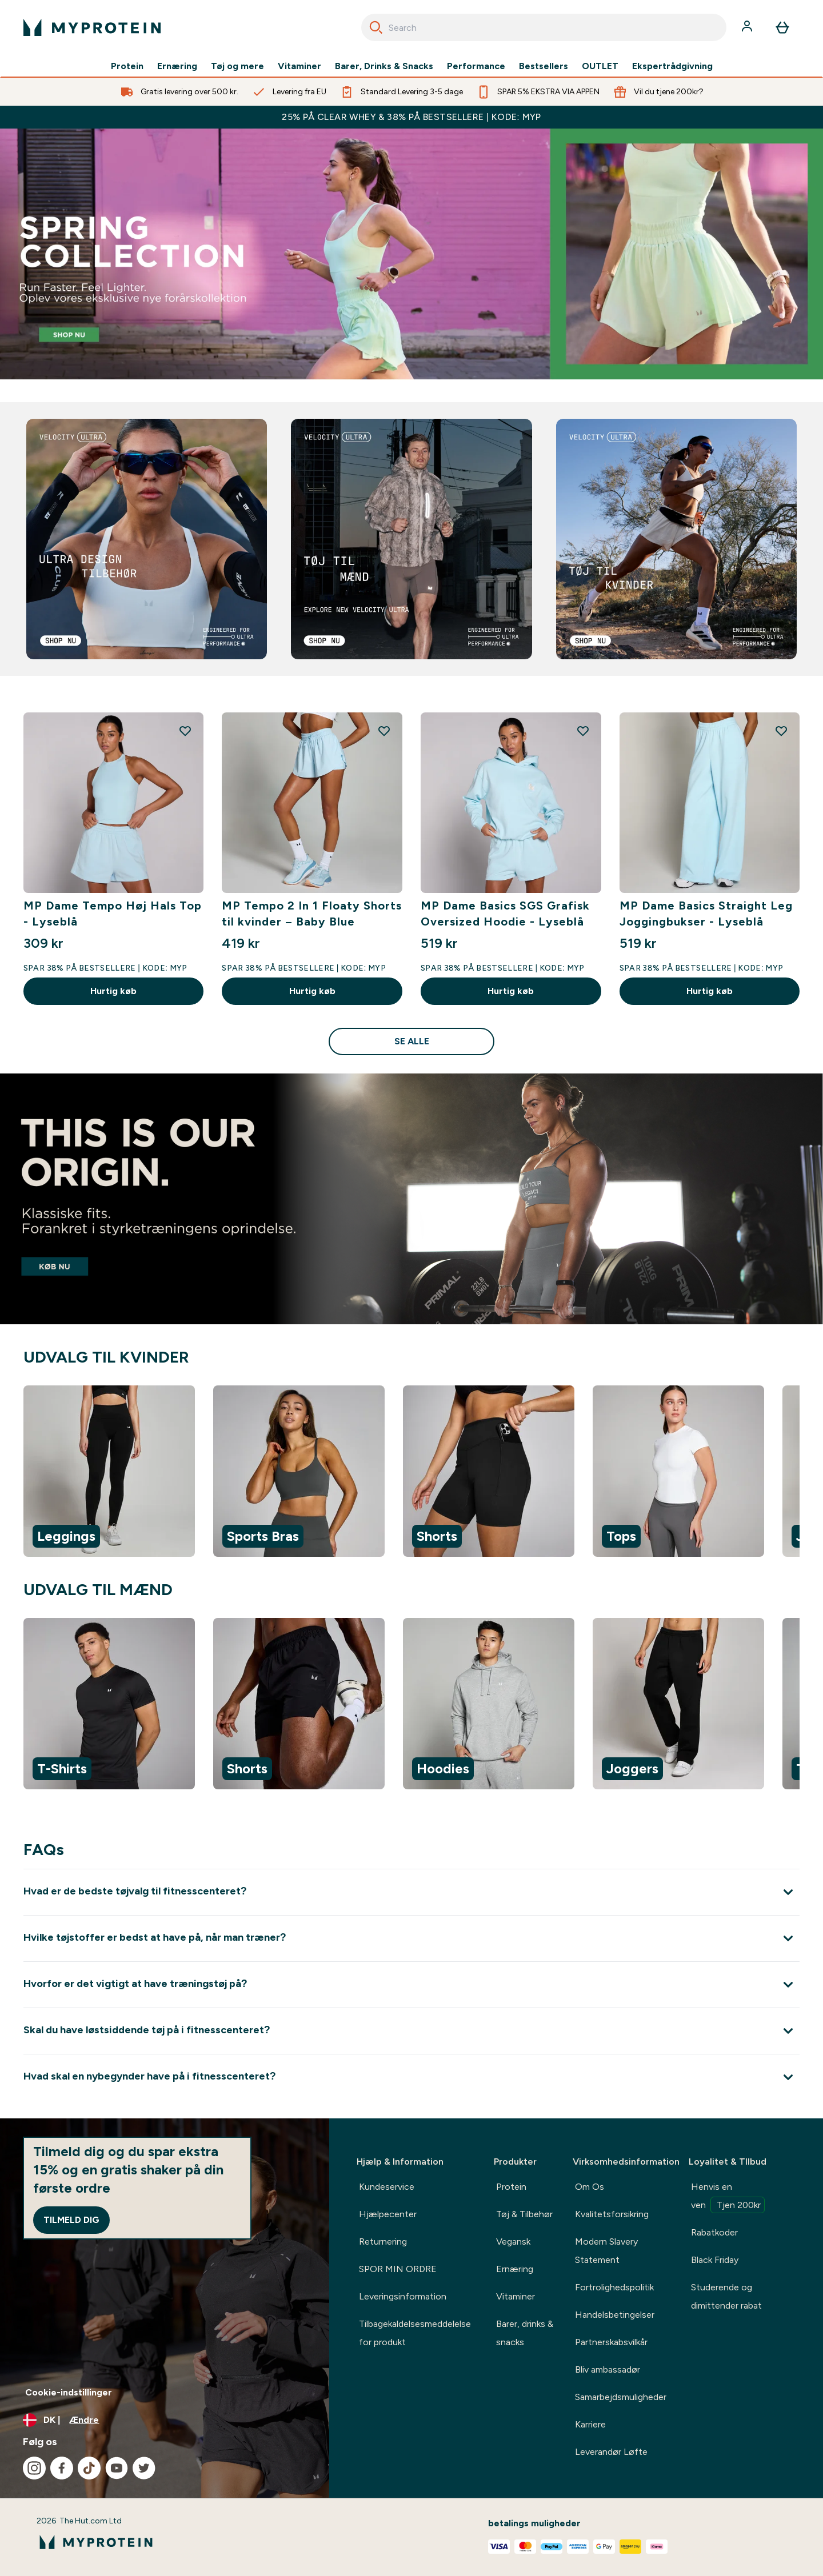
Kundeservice (386, 2186)
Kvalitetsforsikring (612, 2214)
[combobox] (543, 27)
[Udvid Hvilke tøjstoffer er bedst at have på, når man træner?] (411, 1938)
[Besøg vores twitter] (144, 2468)
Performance (476, 66)
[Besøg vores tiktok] (89, 2468)
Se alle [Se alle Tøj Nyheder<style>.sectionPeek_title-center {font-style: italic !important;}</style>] (411, 1041)
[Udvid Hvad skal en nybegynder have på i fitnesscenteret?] (411, 2077)
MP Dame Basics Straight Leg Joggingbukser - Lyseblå (706, 913)
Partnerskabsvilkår (611, 2342)
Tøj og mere (237, 66)
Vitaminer (299, 66)
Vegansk (513, 2241)
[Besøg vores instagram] (34, 2468)
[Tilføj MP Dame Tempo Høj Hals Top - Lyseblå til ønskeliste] (185, 730)
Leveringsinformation (402, 2296)
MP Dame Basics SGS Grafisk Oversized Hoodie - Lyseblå (505, 913)
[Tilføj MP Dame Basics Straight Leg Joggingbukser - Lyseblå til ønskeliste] (781, 730)
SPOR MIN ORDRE (398, 2268)
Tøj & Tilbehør (524, 2214)
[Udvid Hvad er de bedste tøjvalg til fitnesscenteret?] (411, 1892)
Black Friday (714, 2259)
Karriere (590, 2424)
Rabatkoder (714, 2232)
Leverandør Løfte (611, 2451)
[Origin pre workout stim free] (411, 1199)
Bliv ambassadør (607, 2369)
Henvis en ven (728, 2197)
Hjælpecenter (388, 2214)
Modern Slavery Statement (606, 2250)
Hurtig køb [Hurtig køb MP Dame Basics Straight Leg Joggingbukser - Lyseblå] (709, 990)
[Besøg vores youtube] (116, 2468)
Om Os (589, 2186)
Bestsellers (543, 66)
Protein (127, 66)
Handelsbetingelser (614, 2314)
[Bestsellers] (411, 254)
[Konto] (748, 27)
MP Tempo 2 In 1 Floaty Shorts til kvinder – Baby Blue (312, 913)
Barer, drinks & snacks (524, 2332)
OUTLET (600, 66)
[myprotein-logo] (92, 27)
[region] (411, 1473)
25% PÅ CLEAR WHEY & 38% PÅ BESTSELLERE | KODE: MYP (411, 116)
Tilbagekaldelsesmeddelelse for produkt (415, 2332)
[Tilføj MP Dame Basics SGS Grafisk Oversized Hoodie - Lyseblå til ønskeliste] (583, 730)
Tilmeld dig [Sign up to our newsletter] (71, 2219)
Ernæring (177, 66)
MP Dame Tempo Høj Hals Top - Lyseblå (112, 913)
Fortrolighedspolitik (614, 2287)
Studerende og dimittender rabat (726, 2296)
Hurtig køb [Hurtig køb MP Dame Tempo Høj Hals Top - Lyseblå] (113, 990)
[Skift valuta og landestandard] (164, 2420)
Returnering (383, 2241)
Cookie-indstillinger (68, 2392)
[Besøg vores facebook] (61, 2468)
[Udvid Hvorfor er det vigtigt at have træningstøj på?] (411, 1984)
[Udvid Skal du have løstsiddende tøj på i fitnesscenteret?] (411, 2031)
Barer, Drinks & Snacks (384, 66)
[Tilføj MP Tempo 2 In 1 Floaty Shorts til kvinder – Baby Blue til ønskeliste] (384, 730)
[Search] (376, 27)
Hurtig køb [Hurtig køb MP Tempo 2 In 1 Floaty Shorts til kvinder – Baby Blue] (312, 990)
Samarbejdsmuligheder (620, 2396)
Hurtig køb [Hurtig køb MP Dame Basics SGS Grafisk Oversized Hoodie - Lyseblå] (511, 990)
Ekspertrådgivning (672, 66)
